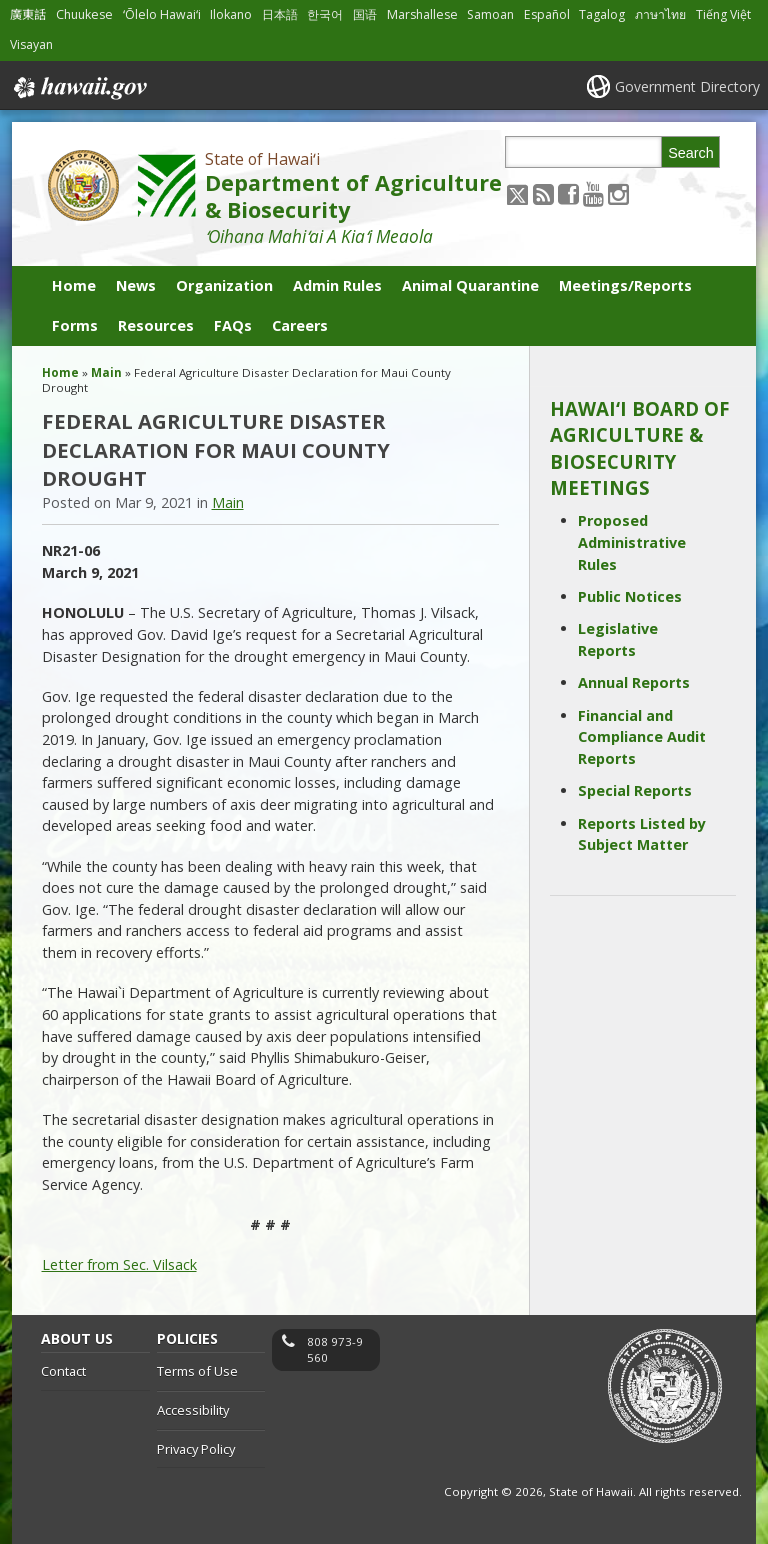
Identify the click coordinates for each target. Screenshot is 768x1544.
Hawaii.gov (78, 88)
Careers (300, 325)
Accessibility (193, 1410)
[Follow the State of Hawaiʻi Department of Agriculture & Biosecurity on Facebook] (568, 193)
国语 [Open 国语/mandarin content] (365, 14)
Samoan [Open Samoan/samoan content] (490, 14)
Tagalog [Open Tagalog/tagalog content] (602, 14)
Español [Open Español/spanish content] (547, 14)
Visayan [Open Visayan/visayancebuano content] (31, 44)
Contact (63, 1371)
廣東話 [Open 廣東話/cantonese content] (28, 14)
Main (106, 372)
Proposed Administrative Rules (632, 542)
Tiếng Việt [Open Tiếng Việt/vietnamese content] (723, 14)
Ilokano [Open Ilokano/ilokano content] (231, 14)
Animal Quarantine (470, 285)
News (136, 285)
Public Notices (630, 596)
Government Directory (687, 86)
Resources (156, 325)
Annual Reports (634, 682)
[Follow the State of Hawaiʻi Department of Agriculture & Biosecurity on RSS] (543, 193)
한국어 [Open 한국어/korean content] (325, 14)
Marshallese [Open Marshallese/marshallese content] (422, 14)
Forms (75, 325)
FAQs (233, 325)
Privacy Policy (196, 1449)
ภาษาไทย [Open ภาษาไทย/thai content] (660, 14)
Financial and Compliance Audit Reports (642, 737)
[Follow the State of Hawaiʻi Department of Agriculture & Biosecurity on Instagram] (618, 193)
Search (691, 153)
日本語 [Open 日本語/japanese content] (280, 14)
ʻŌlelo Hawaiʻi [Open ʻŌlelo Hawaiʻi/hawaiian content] (162, 14)
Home (74, 285)
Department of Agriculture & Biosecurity (353, 196)
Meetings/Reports (625, 285)
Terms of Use (197, 1371)
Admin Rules (337, 285)
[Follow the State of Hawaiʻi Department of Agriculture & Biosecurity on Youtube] (593, 193)
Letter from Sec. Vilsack (119, 1264)
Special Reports (635, 790)
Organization (224, 285)
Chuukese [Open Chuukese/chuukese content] (84, 14)
